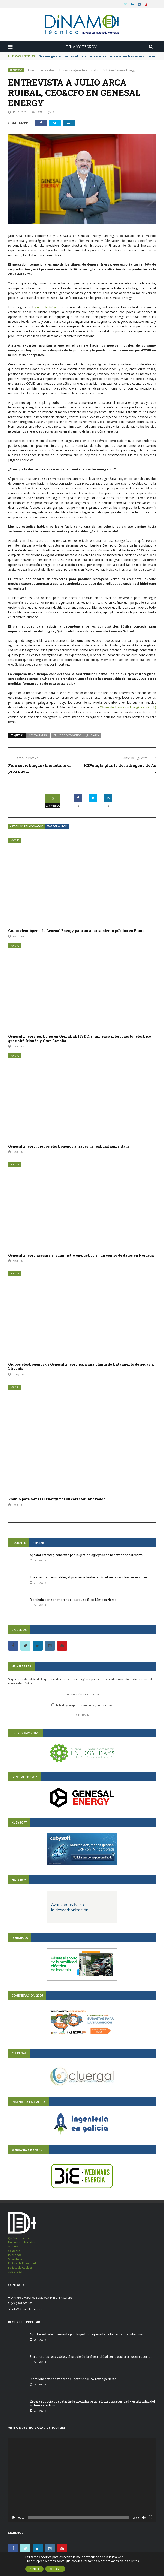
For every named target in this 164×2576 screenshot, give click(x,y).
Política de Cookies (20, 2267)
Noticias (15, 840)
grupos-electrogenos (67, 735)
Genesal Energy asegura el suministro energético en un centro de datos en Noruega (81, 1255)
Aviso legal (15, 2272)
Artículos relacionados (27, 826)
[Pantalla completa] (150, 2517)
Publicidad (15, 2255)
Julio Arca (93, 735)
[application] (82, 2480)
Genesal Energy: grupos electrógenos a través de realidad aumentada (69, 1146)
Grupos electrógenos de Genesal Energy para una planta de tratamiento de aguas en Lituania (82, 1366)
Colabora (14, 2251)
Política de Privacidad (22, 2263)
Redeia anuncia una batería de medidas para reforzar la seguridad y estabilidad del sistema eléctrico (92, 2403)
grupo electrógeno (47, 307)
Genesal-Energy (38, 735)
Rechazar (55, 2569)
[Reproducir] (14, 2517)
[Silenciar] (143, 2517)
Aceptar (34, 2569)
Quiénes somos (18, 2238)
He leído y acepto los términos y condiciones (84, 1705)
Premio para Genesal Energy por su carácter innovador (56, 1499)
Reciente (19, 1543)
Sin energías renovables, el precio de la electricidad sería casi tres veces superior (97, 56)
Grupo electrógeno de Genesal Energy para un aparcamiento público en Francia (78, 930)
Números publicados (21, 2242)
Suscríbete (15, 2259)
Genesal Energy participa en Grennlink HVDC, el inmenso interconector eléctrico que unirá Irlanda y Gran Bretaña (79, 1038)
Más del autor (57, 826)
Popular (38, 1542)
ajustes (134, 2561)
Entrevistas (16, 70)
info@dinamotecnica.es (27, 2309)
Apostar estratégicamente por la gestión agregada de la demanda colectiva (86, 1555)
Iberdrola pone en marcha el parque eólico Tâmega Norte (73, 1600)
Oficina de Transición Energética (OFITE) (128, 707)
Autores (13, 2246)
